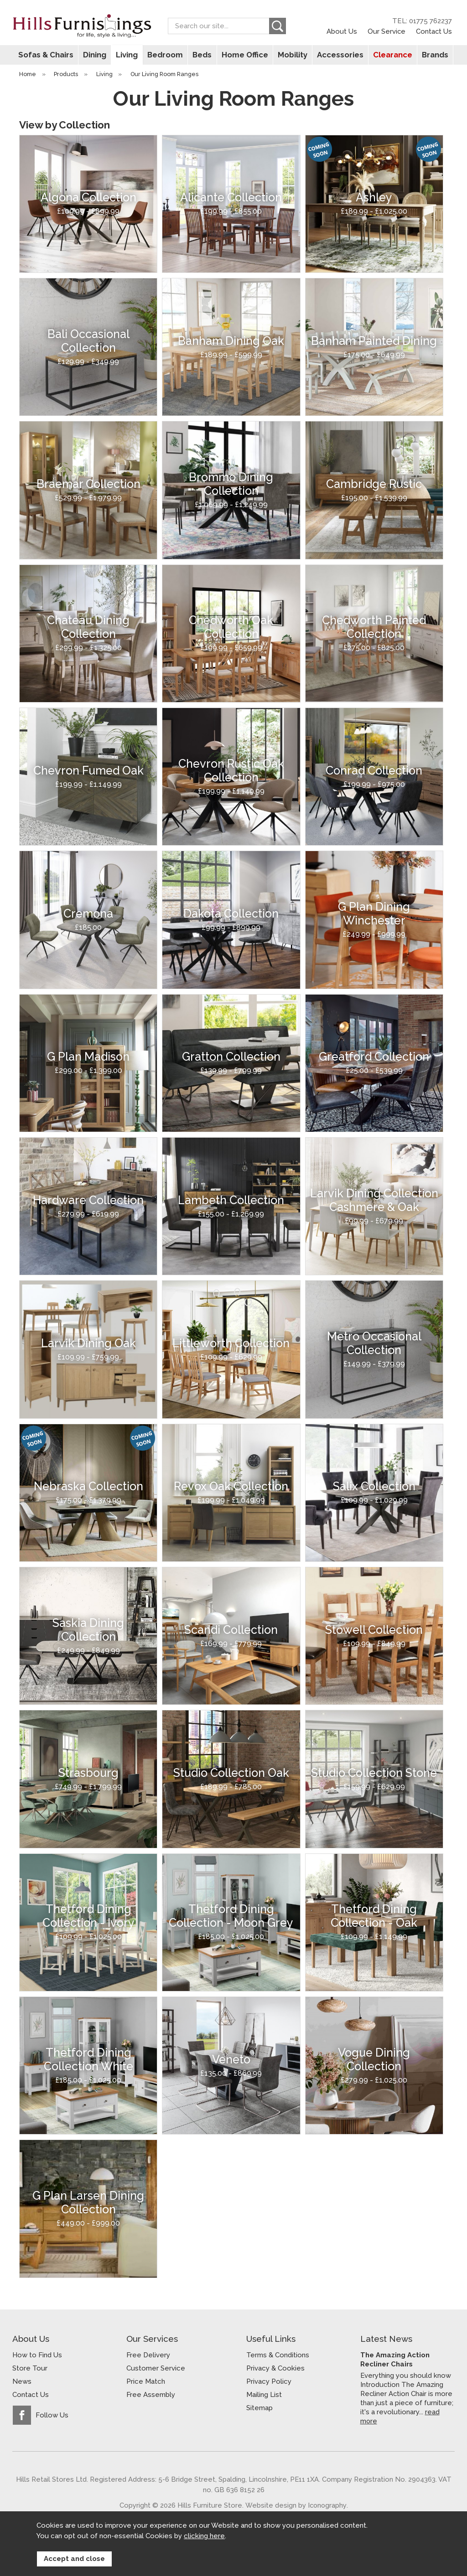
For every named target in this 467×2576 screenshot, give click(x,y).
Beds (202, 55)
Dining (97, 55)
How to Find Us (37, 2355)
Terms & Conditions (277, 2355)
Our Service (386, 31)
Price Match (145, 2381)
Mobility (291, 55)
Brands (431, 55)
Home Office (244, 55)
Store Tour (29, 2368)
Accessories (338, 55)
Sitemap (259, 2408)
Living (129, 55)
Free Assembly (150, 2395)
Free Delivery (148, 2355)
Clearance (389, 55)
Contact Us (434, 31)
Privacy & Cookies (275, 2368)
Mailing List (264, 2395)
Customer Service (155, 2368)
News (21, 2381)
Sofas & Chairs (49, 55)
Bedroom (166, 55)
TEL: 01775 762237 (422, 21)
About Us (342, 31)
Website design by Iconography (296, 2505)
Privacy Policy (268, 2381)
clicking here (204, 2536)
